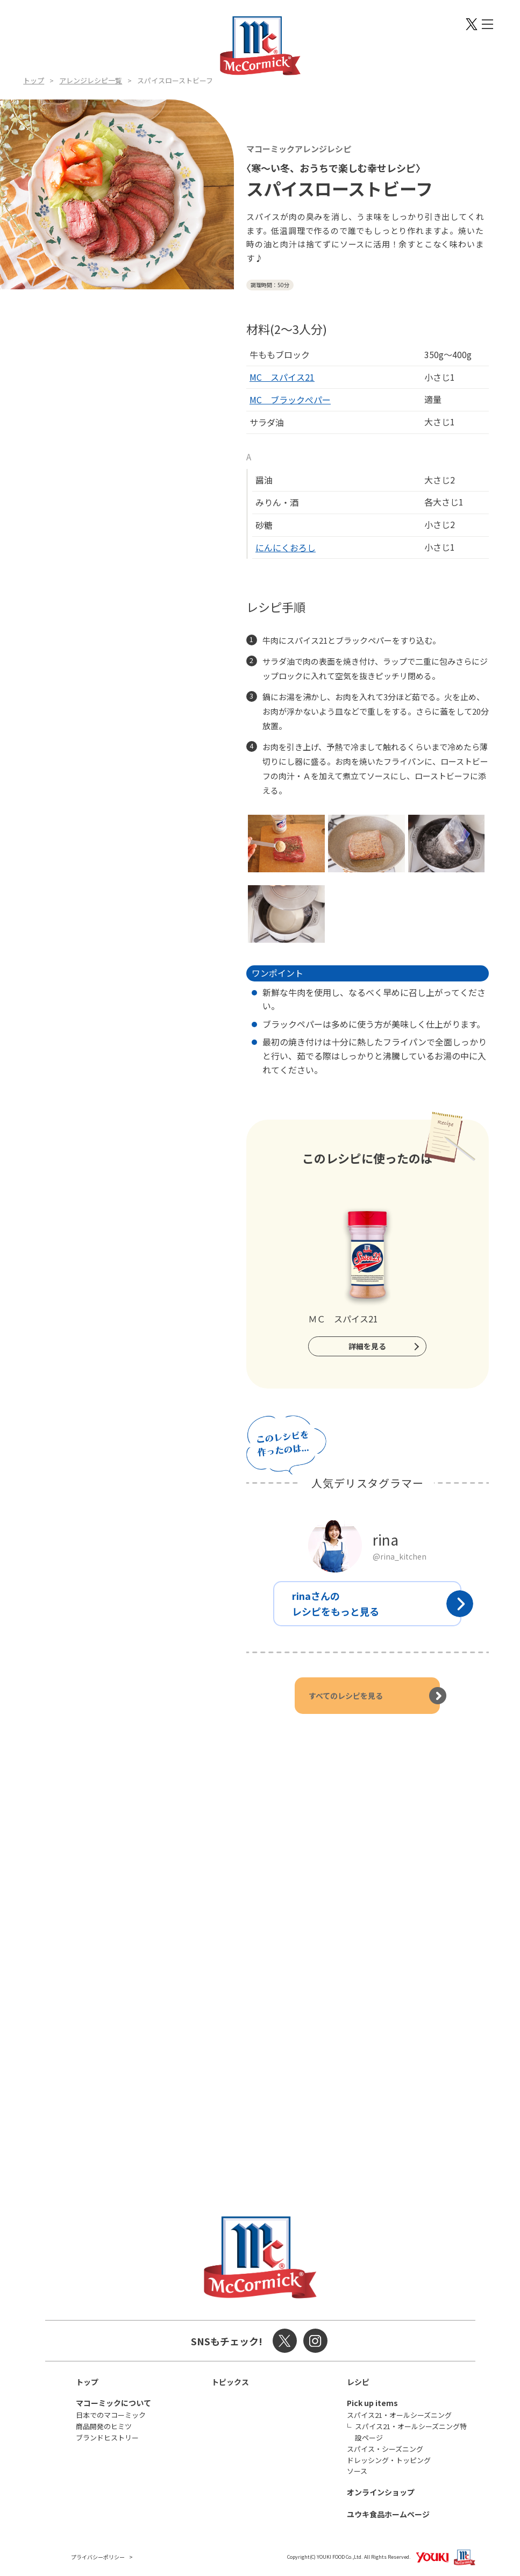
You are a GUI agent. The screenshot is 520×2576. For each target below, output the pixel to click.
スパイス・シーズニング (385, 2449)
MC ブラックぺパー (290, 399)
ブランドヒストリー (107, 2437)
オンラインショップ (381, 2492)
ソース (357, 2471)
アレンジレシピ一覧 (90, 80)
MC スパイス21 (282, 377)
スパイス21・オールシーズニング (399, 2415)
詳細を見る (367, 1346)
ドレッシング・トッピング (389, 2460)
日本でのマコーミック (111, 2415)
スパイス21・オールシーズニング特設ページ (411, 2432)
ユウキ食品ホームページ (388, 2514)
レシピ (358, 2381)
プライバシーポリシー (98, 2557)
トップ (33, 80)
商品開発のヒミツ (104, 2426)
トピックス (230, 2381)
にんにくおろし (285, 547)
